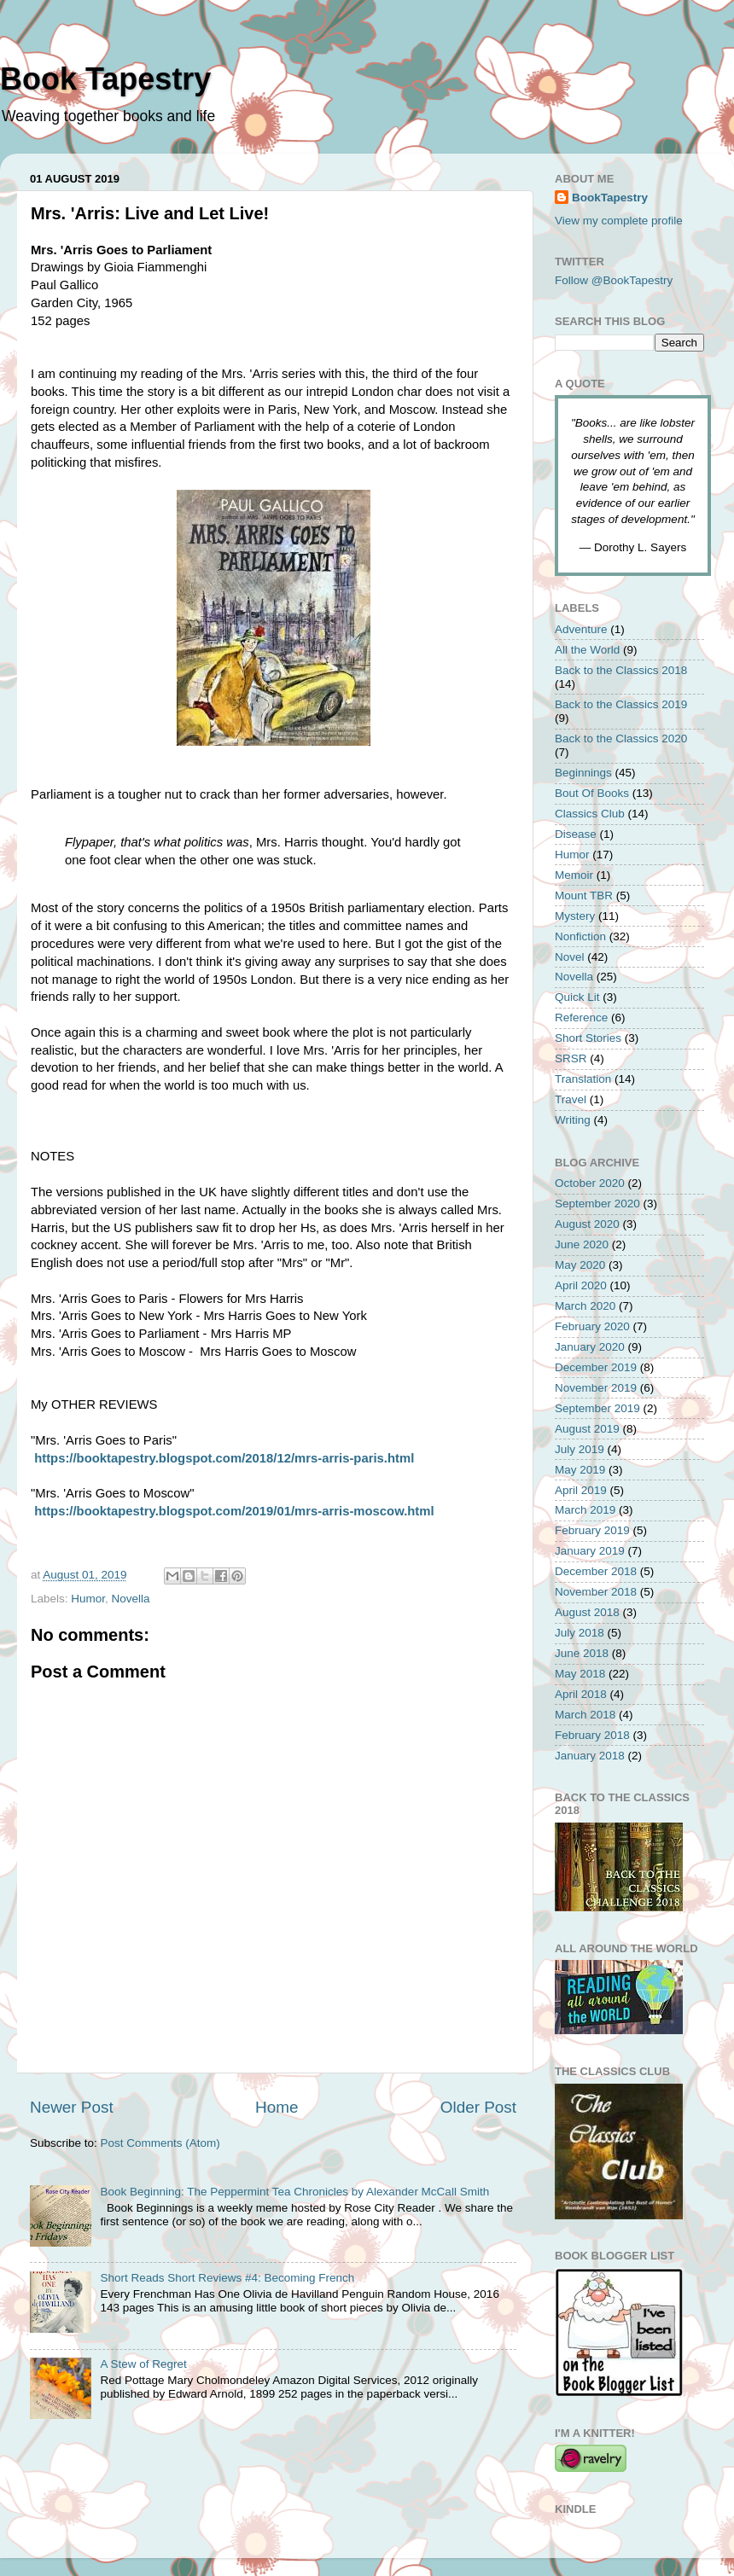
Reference (581, 1017)
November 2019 (596, 1387)
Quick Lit (577, 997)
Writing (573, 1120)
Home (276, 2107)
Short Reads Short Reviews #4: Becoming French (227, 2277)
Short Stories (588, 1038)
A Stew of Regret (143, 2364)
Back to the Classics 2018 (621, 670)
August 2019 (587, 1428)
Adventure (581, 629)
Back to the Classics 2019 (621, 704)
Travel (570, 1099)
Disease (576, 834)
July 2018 (579, 1632)
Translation (583, 1079)
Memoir (574, 875)
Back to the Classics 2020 (621, 738)
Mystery (575, 916)
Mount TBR (584, 895)
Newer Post (72, 2107)
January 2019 (590, 1550)
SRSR (571, 1058)
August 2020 (587, 1224)
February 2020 (592, 1326)
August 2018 (587, 1612)
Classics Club (590, 813)
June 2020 (582, 1244)
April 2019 (581, 1490)
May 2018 (580, 1673)
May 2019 (580, 1469)
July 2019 (579, 1449)
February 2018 (592, 1735)
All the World (587, 649)
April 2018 (581, 1694)
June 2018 (582, 1653)
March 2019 (585, 1509)
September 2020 (597, 1203)
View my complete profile (619, 220)
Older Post (478, 2107)
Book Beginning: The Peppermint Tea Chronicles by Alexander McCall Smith (294, 2191)
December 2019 (596, 1367)
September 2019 (597, 1408)
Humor (88, 1598)
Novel (570, 957)
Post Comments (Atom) (160, 2143)
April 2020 (581, 1285)
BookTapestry (610, 197)
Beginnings (583, 772)
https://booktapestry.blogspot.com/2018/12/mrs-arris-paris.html (224, 1458)
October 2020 (590, 1183)
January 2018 (590, 1755)
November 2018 (596, 1591)
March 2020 (585, 1306)
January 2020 (590, 1346)
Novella (131, 1598)
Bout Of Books (592, 793)
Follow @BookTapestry (614, 280)
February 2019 (592, 1530)
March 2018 (585, 1714)
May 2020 (580, 1265)
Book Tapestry (105, 78)
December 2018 (596, 1571)
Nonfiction (580, 936)
